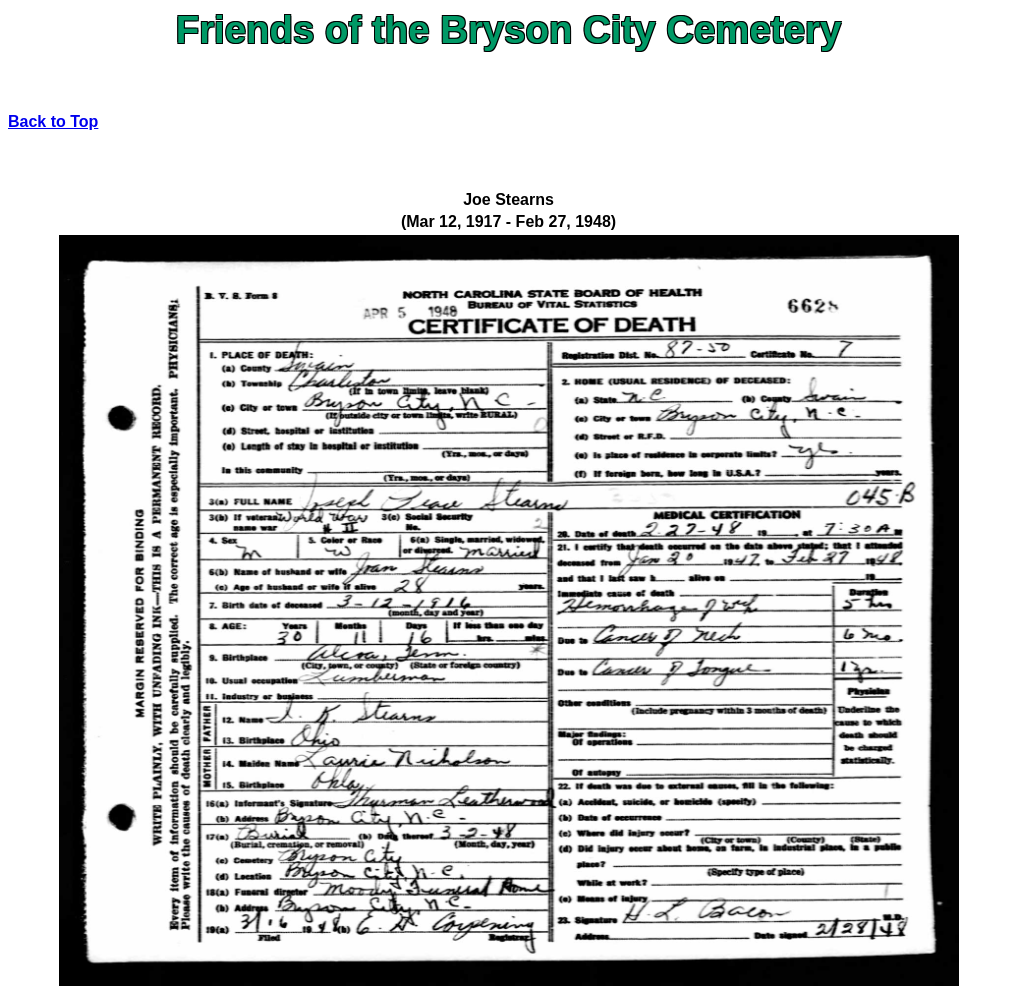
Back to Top (53, 121)
